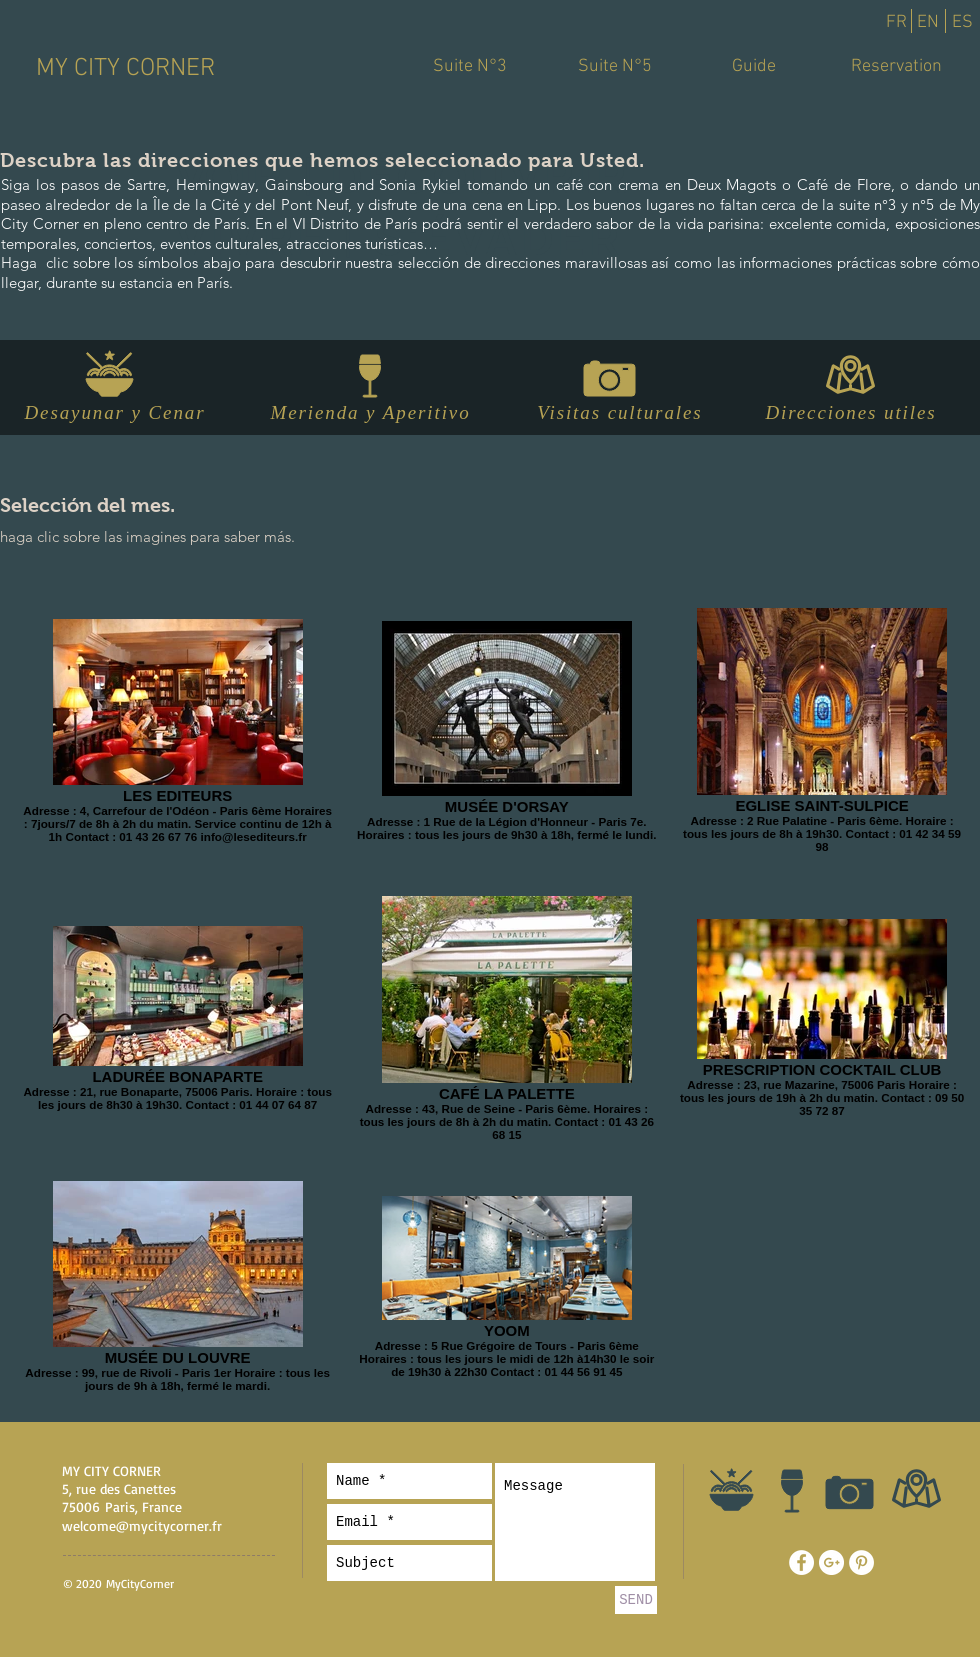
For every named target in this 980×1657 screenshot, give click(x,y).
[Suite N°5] (615, 67)
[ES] (962, 23)
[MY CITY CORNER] (125, 69)
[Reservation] (896, 67)
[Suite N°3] (470, 67)
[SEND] (636, 1600)
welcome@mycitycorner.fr (142, 1525)
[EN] (928, 23)
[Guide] (754, 67)
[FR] (896, 23)
